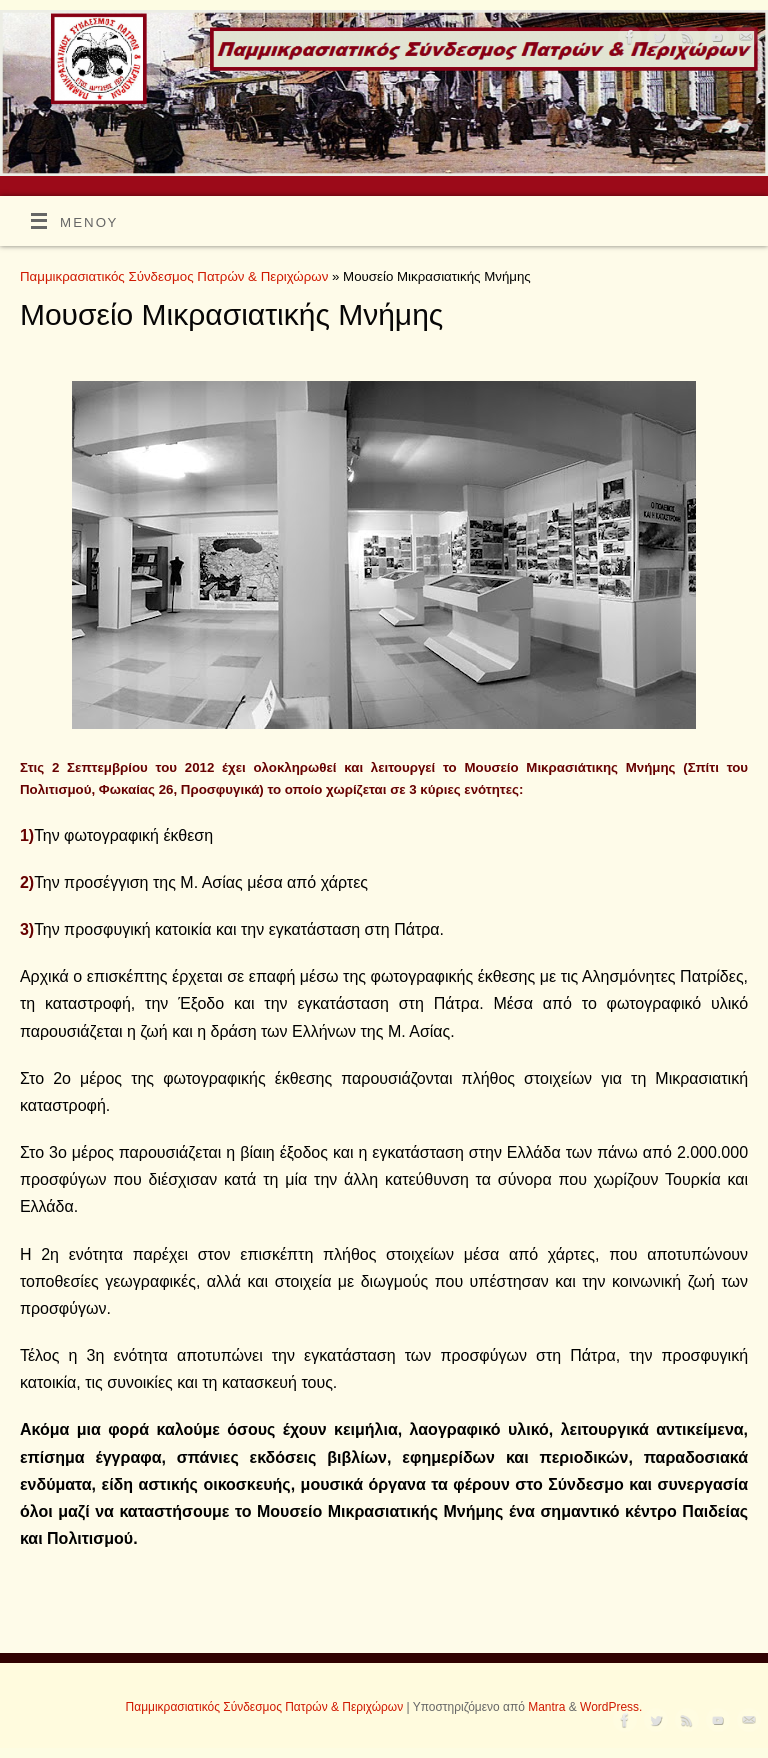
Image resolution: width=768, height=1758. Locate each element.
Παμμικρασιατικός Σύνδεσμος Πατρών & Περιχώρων (174, 276)
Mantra (546, 1707)
